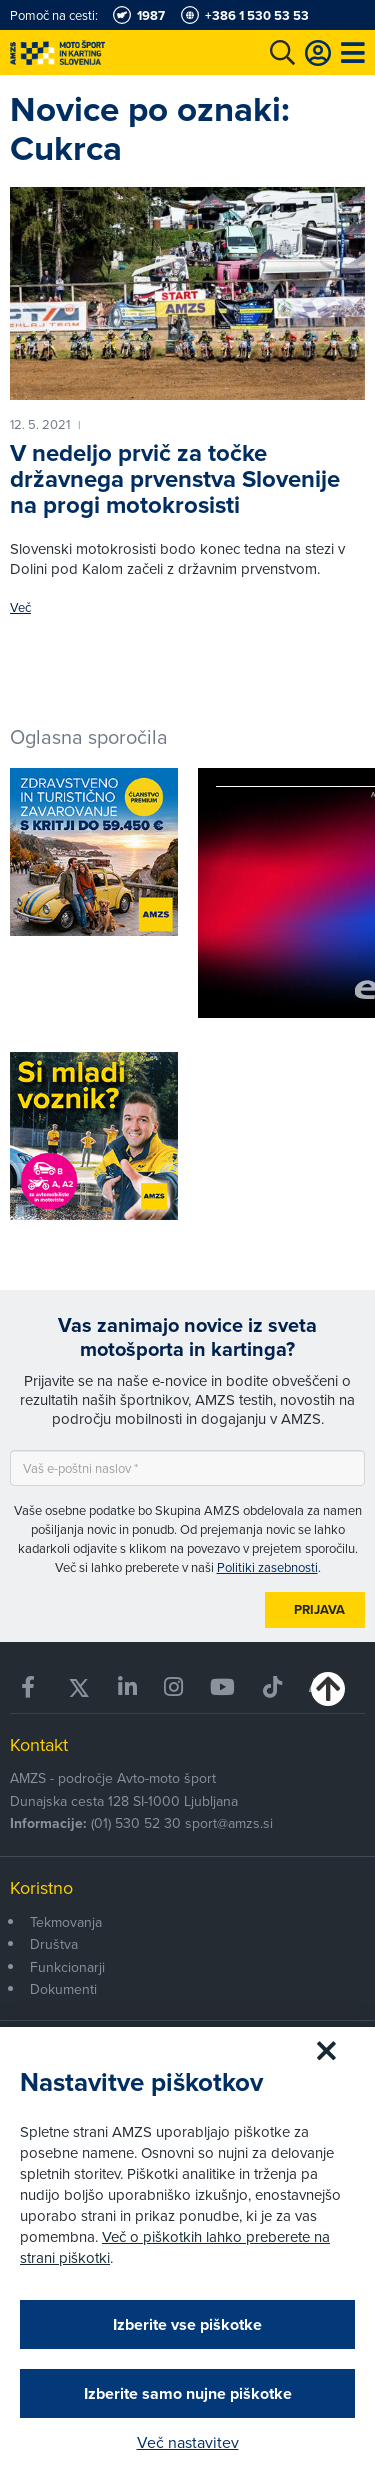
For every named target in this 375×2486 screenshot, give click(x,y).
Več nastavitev (188, 2442)
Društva (54, 1944)
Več (20, 607)
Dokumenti (63, 1989)
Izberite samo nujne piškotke (188, 2393)
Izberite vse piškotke (187, 2324)
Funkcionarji (67, 1967)
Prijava (319, 1609)
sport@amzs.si (229, 1823)
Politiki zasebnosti (267, 1567)
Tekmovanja (66, 1922)
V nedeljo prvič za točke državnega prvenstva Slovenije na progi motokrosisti (175, 479)
